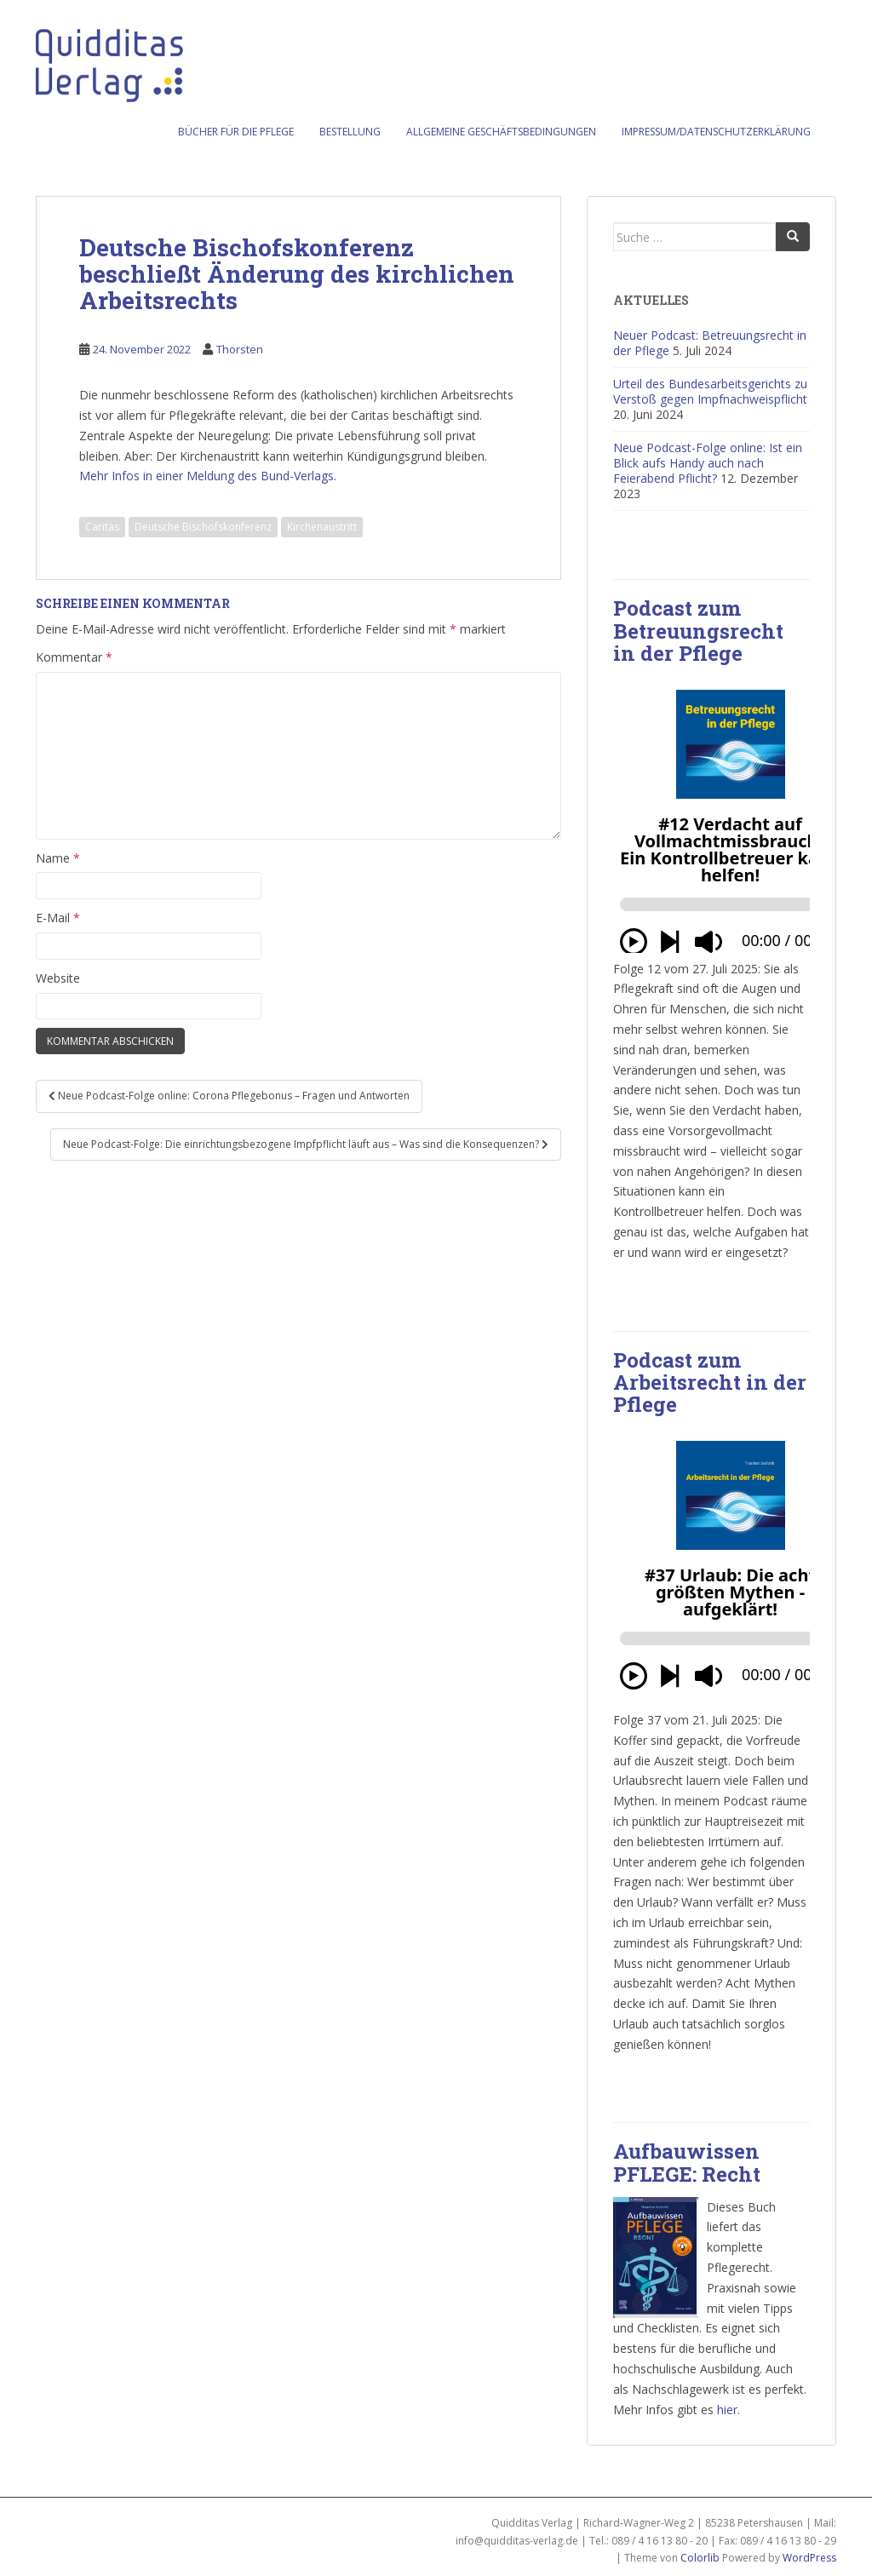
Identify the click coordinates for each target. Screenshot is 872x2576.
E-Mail (58, 917)
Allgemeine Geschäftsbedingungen (501, 131)
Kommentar (74, 657)
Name (58, 858)
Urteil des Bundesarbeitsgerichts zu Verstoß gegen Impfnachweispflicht (710, 391)
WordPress (809, 2557)
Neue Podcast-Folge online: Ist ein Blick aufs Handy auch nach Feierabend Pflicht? (707, 462)
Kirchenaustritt (322, 526)
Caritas (102, 526)
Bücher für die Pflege (236, 131)
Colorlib (700, 2557)
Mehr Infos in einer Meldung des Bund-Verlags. (207, 476)
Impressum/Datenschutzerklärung (716, 131)
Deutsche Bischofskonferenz (203, 526)
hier (727, 2409)
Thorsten (239, 349)
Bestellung (350, 131)
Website (58, 978)
